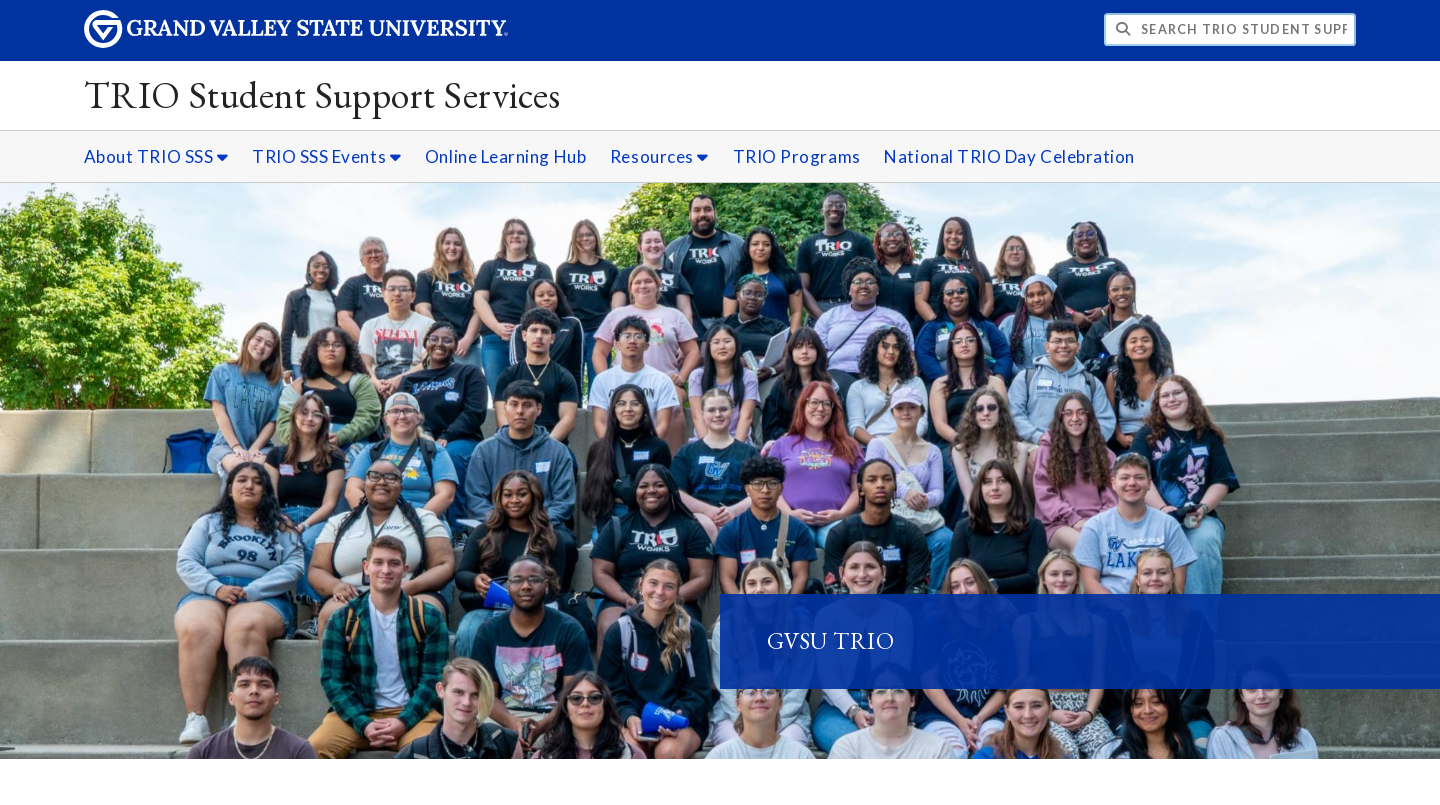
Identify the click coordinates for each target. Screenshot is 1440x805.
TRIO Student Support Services (322, 94)
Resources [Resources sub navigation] (659, 156)
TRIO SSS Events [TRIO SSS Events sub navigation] (326, 156)
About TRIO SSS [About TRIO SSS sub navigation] (156, 156)
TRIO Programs (797, 156)
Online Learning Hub (505, 156)
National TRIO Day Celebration (1009, 156)
